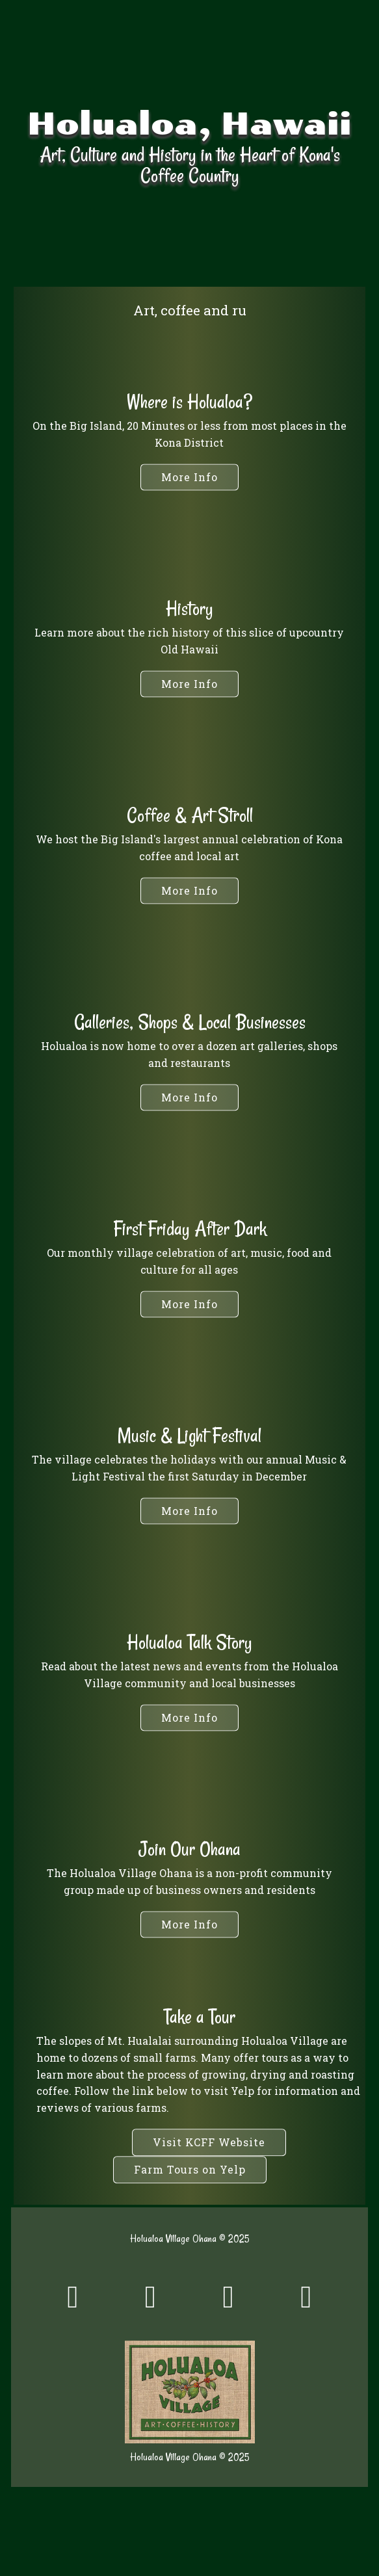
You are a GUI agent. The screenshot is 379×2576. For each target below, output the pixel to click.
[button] (189, 684)
